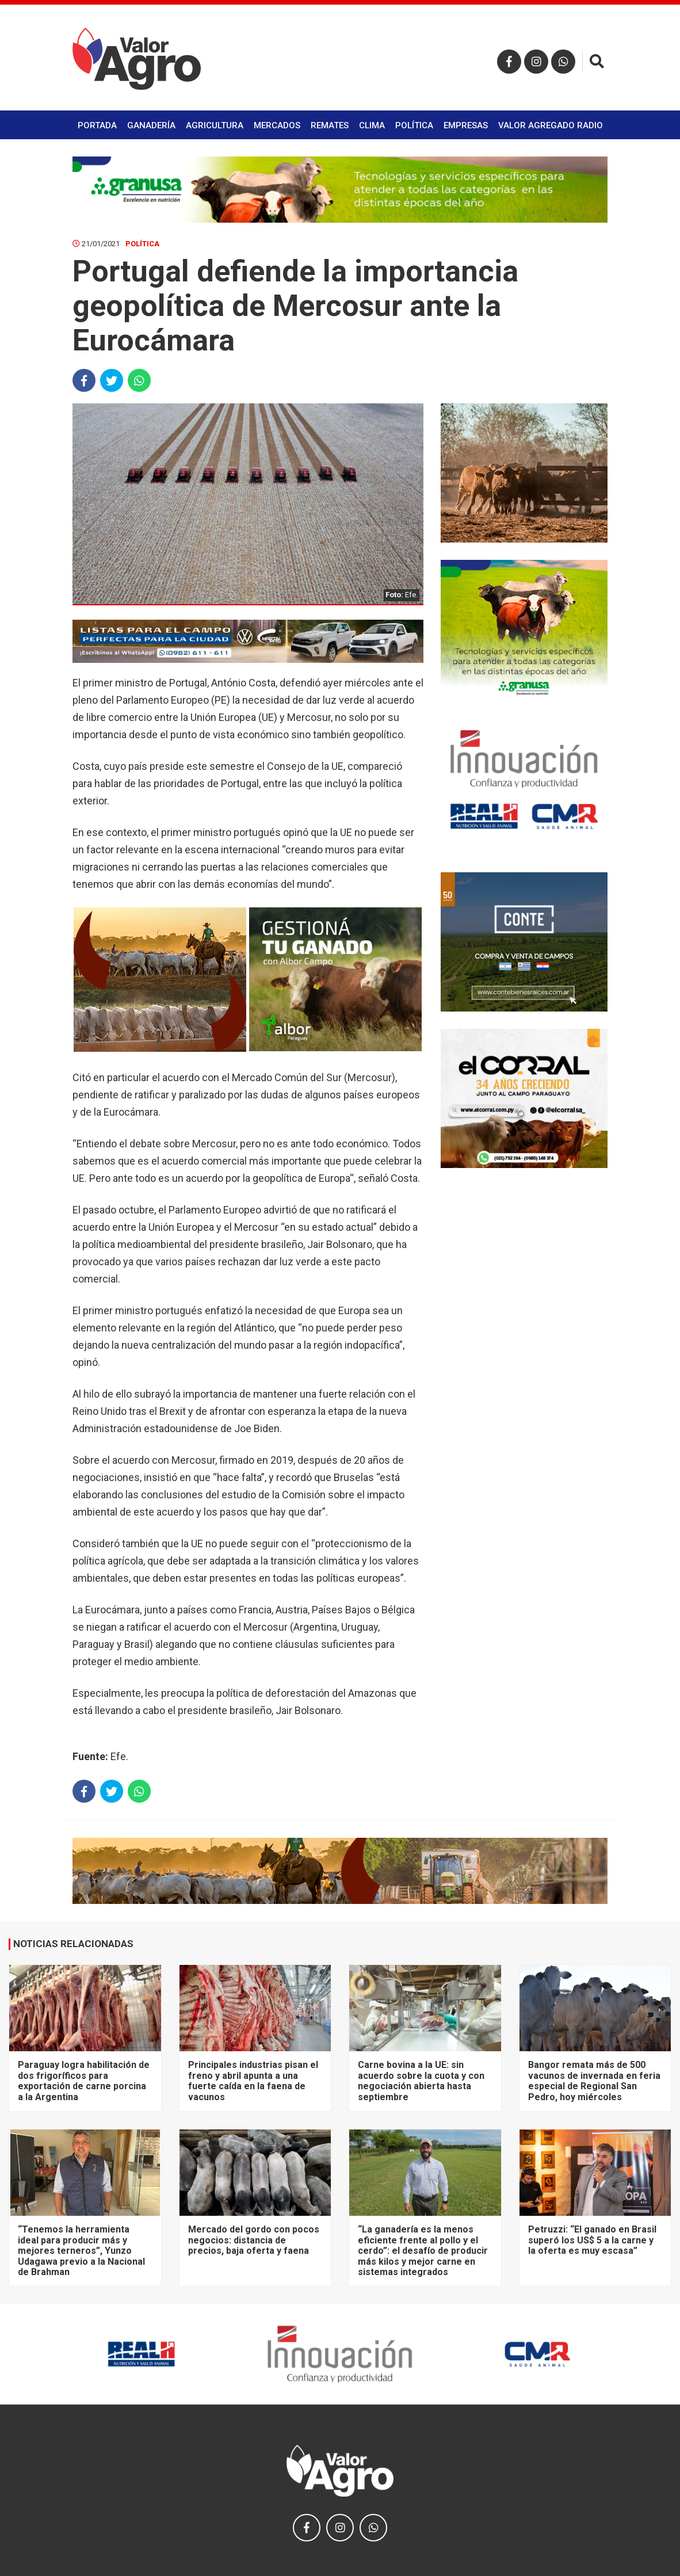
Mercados (277, 125)
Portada (97, 125)
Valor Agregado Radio (550, 125)
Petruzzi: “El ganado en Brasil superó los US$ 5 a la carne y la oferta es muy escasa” (592, 2240)
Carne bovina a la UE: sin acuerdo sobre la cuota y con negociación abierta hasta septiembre (421, 2080)
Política (414, 125)
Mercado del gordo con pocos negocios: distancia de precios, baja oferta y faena (253, 2240)
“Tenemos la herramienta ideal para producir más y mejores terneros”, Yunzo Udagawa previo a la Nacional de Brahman (81, 2250)
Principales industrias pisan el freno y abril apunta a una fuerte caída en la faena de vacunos (253, 2080)
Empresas (466, 125)
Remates (330, 125)
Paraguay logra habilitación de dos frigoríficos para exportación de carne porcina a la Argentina (84, 2080)
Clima (372, 125)
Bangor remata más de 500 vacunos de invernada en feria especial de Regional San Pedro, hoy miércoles (594, 2080)
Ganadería (151, 125)
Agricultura (214, 125)
